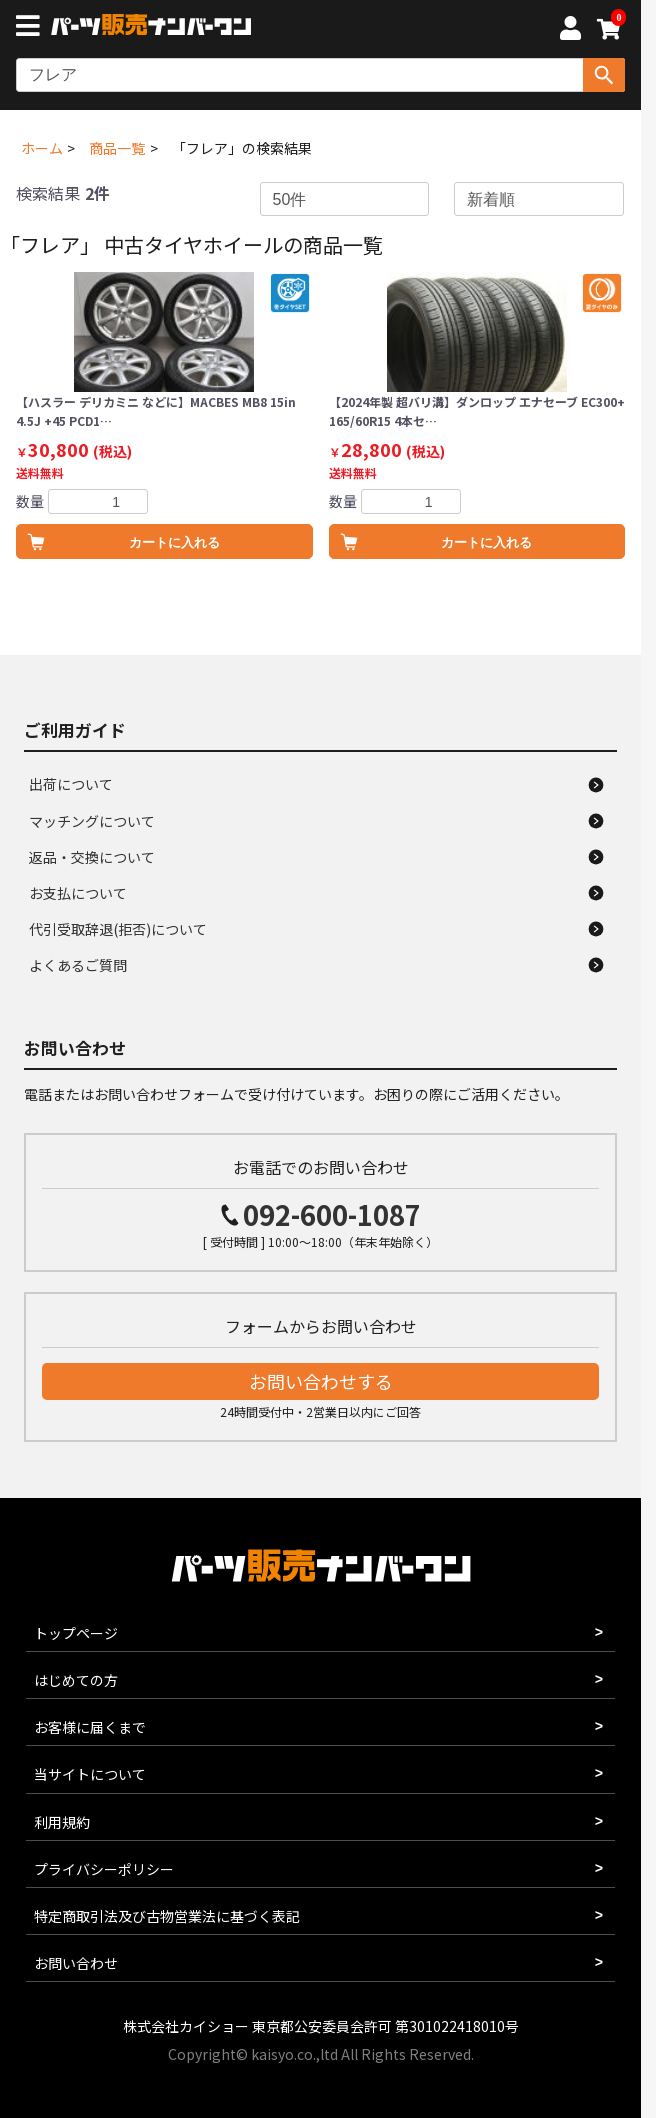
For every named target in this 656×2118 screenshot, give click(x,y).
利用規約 (62, 1822)
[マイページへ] (570, 31)
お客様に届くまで (90, 1727)
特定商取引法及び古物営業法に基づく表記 (167, 1916)
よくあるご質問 (78, 965)
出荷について (71, 784)
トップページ (76, 1633)
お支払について (78, 893)
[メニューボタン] (32, 28)
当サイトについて (90, 1774)
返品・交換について (92, 857)
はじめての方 (76, 1680)
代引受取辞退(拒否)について (118, 929)
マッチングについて (92, 821)
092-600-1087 (332, 1214)
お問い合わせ (76, 1963)
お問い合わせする (321, 1381)
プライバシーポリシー (104, 1869)
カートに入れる (174, 542)
